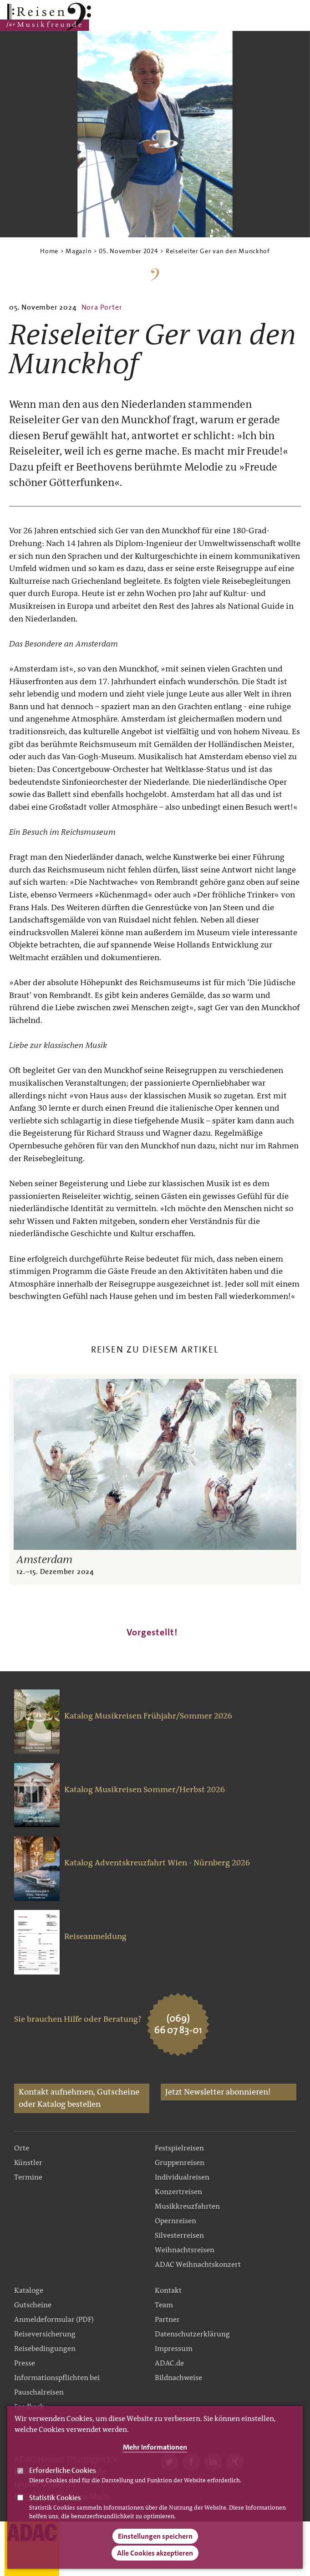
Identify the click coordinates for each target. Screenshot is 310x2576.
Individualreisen (182, 2177)
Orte (21, 2148)
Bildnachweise (178, 2377)
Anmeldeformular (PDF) (54, 2319)
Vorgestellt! (152, 1632)
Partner (167, 2319)
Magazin (78, 251)
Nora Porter (101, 307)
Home (49, 251)
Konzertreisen (178, 2191)
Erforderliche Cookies (62, 2476)
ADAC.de (169, 2363)
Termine (28, 2177)
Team (164, 2305)
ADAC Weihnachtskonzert (198, 2264)
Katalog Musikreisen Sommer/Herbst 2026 (144, 1789)
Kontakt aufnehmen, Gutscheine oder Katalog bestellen (79, 2098)
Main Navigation (274, 17)
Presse (24, 2363)
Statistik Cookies (55, 2503)
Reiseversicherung (45, 2334)
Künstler (28, 2162)
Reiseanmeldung (95, 1936)
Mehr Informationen (155, 2453)
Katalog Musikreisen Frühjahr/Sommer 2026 (148, 1715)
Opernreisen (175, 2220)
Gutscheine (32, 2305)
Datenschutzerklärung (192, 2334)
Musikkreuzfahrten (187, 2206)
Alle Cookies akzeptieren (155, 2558)
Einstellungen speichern (155, 2541)
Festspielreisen (179, 2148)
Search (298, 17)
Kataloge (28, 2290)
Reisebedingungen (45, 2348)
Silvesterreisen (179, 2235)
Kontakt (168, 2290)
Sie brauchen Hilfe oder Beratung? (78, 2019)
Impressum (174, 2348)
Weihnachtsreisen (184, 2250)
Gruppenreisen (179, 2162)
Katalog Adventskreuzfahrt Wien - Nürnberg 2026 (157, 1862)
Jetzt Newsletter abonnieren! (218, 2091)
